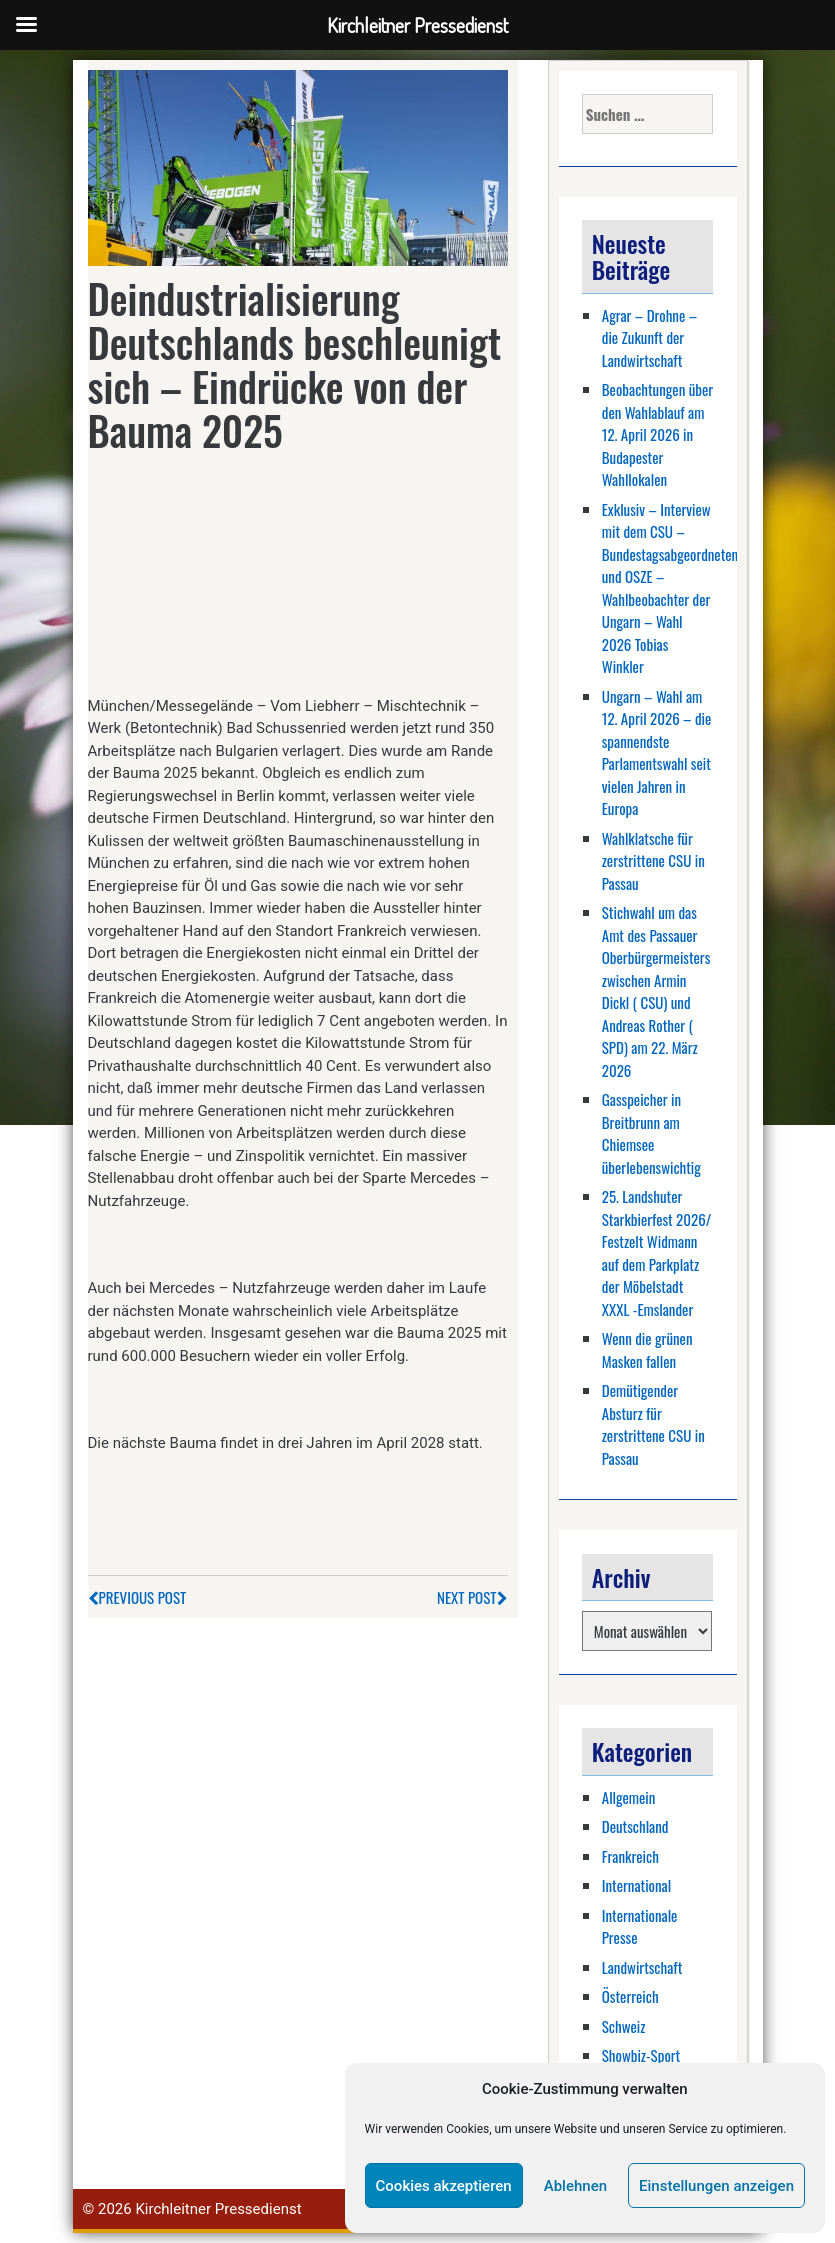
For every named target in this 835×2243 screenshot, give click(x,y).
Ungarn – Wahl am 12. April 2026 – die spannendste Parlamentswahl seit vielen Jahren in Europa (657, 752)
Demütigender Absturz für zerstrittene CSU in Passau (653, 1424)
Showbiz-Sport (641, 2055)
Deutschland (635, 1826)
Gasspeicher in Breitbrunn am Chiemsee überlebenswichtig (651, 1133)
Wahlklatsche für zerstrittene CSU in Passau (653, 860)
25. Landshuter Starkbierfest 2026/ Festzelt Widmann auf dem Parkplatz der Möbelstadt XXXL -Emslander (657, 1252)
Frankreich (630, 1856)
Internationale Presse (640, 1926)
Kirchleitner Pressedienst (218, 2209)
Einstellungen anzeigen (716, 2186)
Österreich (630, 1996)
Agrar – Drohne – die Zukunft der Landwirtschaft (649, 337)
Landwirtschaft (642, 1967)
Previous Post (137, 1597)
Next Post (472, 1597)
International (636, 1885)
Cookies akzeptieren (444, 2186)
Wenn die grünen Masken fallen (647, 1349)
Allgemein (629, 1797)
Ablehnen (575, 2186)
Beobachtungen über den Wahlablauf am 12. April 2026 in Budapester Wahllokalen (657, 434)
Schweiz (624, 2026)
